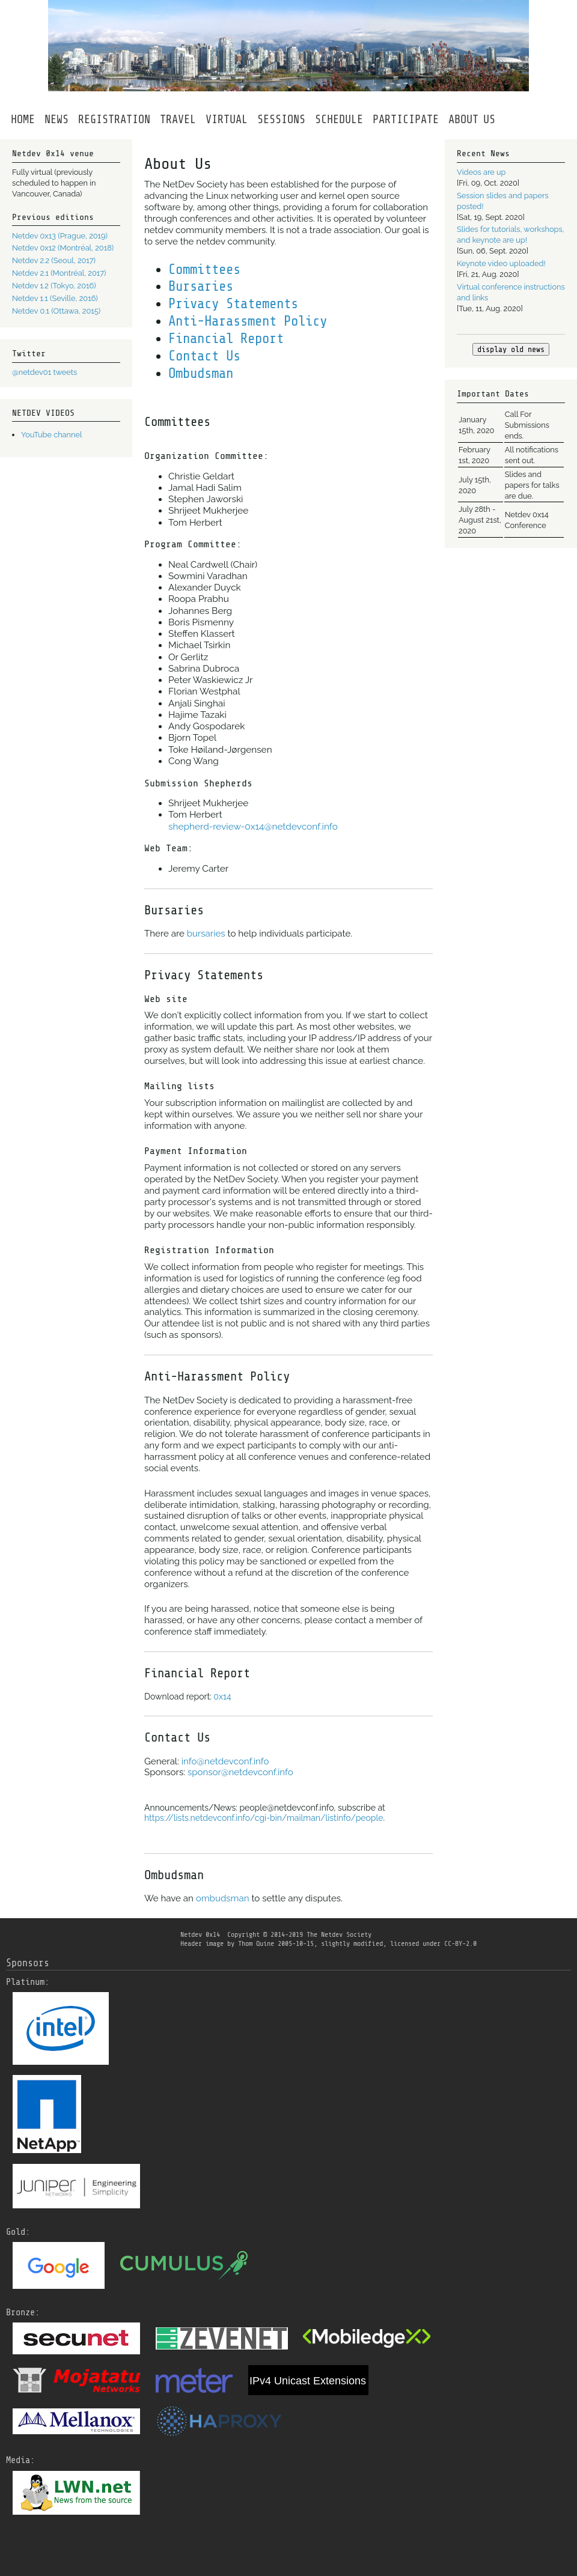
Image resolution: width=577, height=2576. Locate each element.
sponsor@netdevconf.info (240, 1772)
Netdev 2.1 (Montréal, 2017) (59, 273)
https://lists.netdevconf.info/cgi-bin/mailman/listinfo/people (263, 1818)
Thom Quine (256, 1943)
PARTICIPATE (406, 119)
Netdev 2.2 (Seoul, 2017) (54, 260)
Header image (202, 1943)
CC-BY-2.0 (460, 1943)
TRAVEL (178, 119)
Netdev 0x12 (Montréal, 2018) (63, 247)
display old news (511, 349)
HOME (23, 119)
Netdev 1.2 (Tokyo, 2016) (54, 285)
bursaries (206, 933)
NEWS (56, 119)
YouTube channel (51, 434)
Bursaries (200, 286)
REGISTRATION (114, 119)
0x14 (222, 1696)
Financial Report (226, 339)
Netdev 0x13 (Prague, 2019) (60, 235)
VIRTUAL (227, 119)
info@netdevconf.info (225, 1761)
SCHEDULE (339, 119)
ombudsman (222, 1898)
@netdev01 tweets (44, 372)
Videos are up (481, 172)
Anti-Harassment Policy (247, 321)
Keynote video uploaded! (501, 263)
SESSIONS (281, 119)
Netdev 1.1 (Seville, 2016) (55, 298)
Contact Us (204, 356)
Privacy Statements (233, 304)
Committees (204, 270)
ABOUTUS (471, 119)
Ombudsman (200, 373)
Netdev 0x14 (200, 1934)
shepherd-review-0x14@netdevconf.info (253, 826)
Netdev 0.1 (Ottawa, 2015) (56, 310)
